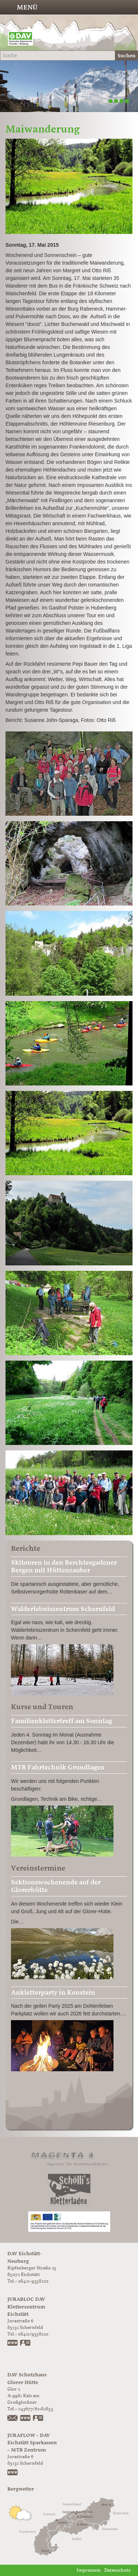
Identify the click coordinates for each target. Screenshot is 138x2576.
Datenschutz (117, 2570)
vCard (25, 2343)
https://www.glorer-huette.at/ (25, 2418)
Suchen (126, 55)
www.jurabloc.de (12, 2343)
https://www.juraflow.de (12, 2473)
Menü (27, 7)
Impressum (89, 2570)
